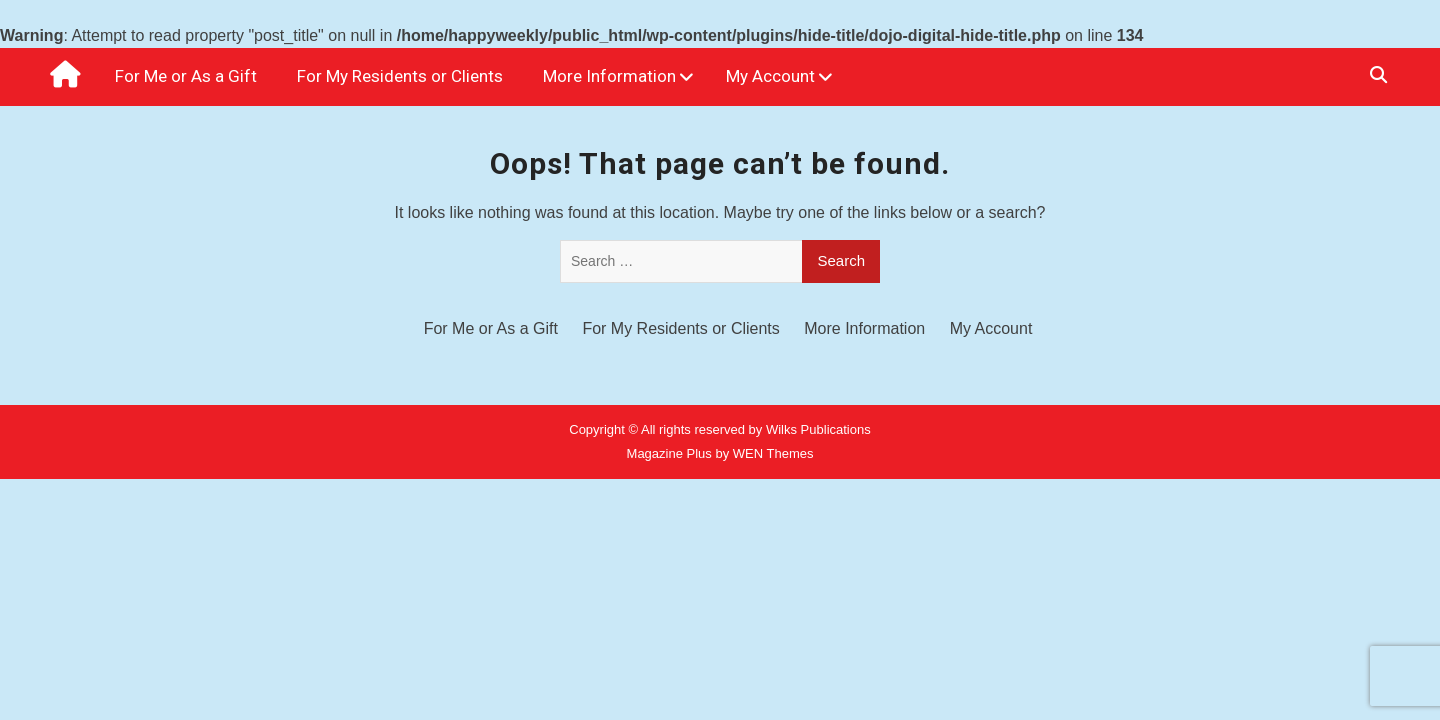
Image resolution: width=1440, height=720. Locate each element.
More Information (609, 76)
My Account (770, 76)
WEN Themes (773, 453)
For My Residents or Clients (400, 76)
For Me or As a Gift (186, 76)
